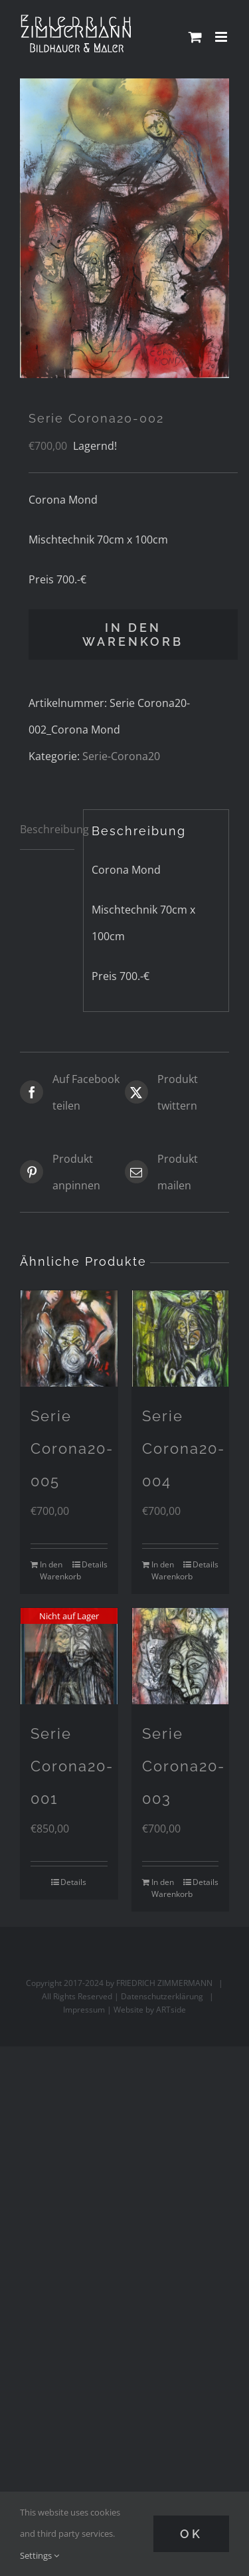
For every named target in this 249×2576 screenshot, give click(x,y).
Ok (191, 2534)
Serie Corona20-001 (72, 1766)
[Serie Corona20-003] (180, 1656)
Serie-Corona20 (121, 756)
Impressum (84, 2009)
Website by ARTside (150, 2009)
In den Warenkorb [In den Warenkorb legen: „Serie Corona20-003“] (165, 1888)
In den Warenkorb (132, 634)
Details (95, 1564)
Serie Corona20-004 (183, 1448)
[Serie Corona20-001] (69, 1656)
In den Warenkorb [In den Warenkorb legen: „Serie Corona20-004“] (165, 1570)
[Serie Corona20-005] (69, 1338)
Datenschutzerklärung (162, 1996)
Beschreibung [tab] (47, 829)
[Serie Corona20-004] (180, 1338)
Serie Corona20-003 (183, 1766)
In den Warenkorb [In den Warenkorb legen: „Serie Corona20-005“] (54, 1570)
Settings (39, 2555)
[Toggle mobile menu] (222, 37)
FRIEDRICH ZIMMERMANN (164, 1983)
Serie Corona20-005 (72, 1448)
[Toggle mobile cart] (195, 37)
